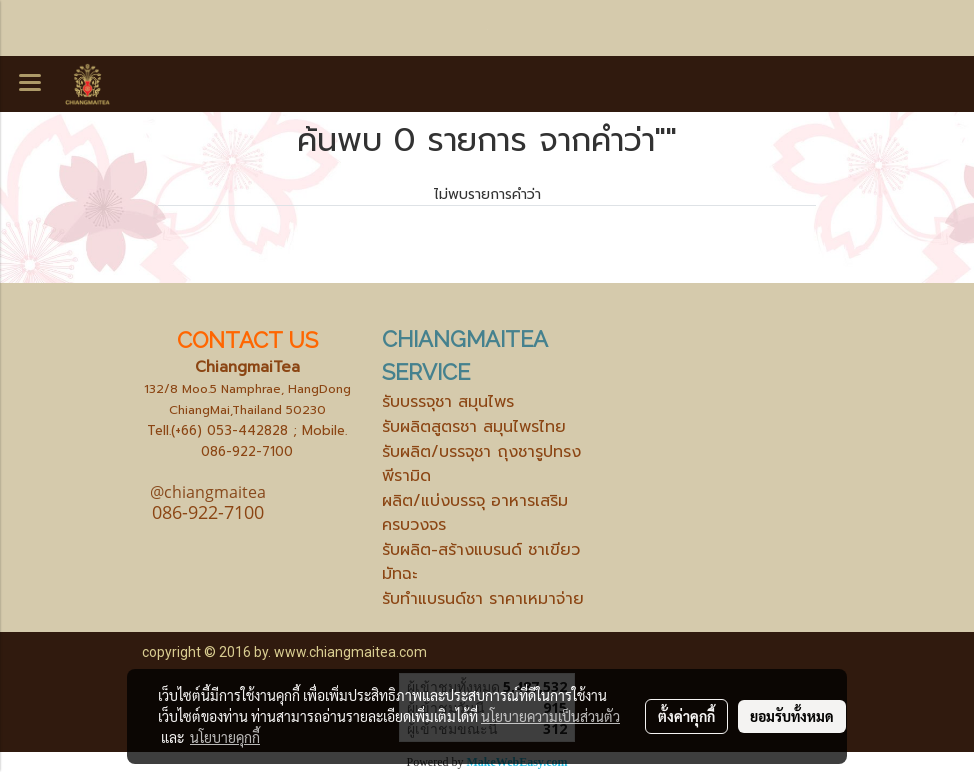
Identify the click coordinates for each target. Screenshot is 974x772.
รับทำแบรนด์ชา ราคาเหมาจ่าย (483, 599)
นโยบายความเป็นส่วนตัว (550, 716)
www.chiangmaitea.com (350, 652)
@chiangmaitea (208, 492)
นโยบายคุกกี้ (225, 737)
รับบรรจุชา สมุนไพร (448, 402)
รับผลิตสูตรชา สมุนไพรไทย (474, 427)
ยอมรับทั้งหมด (792, 716)
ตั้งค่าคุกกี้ (686, 716)
